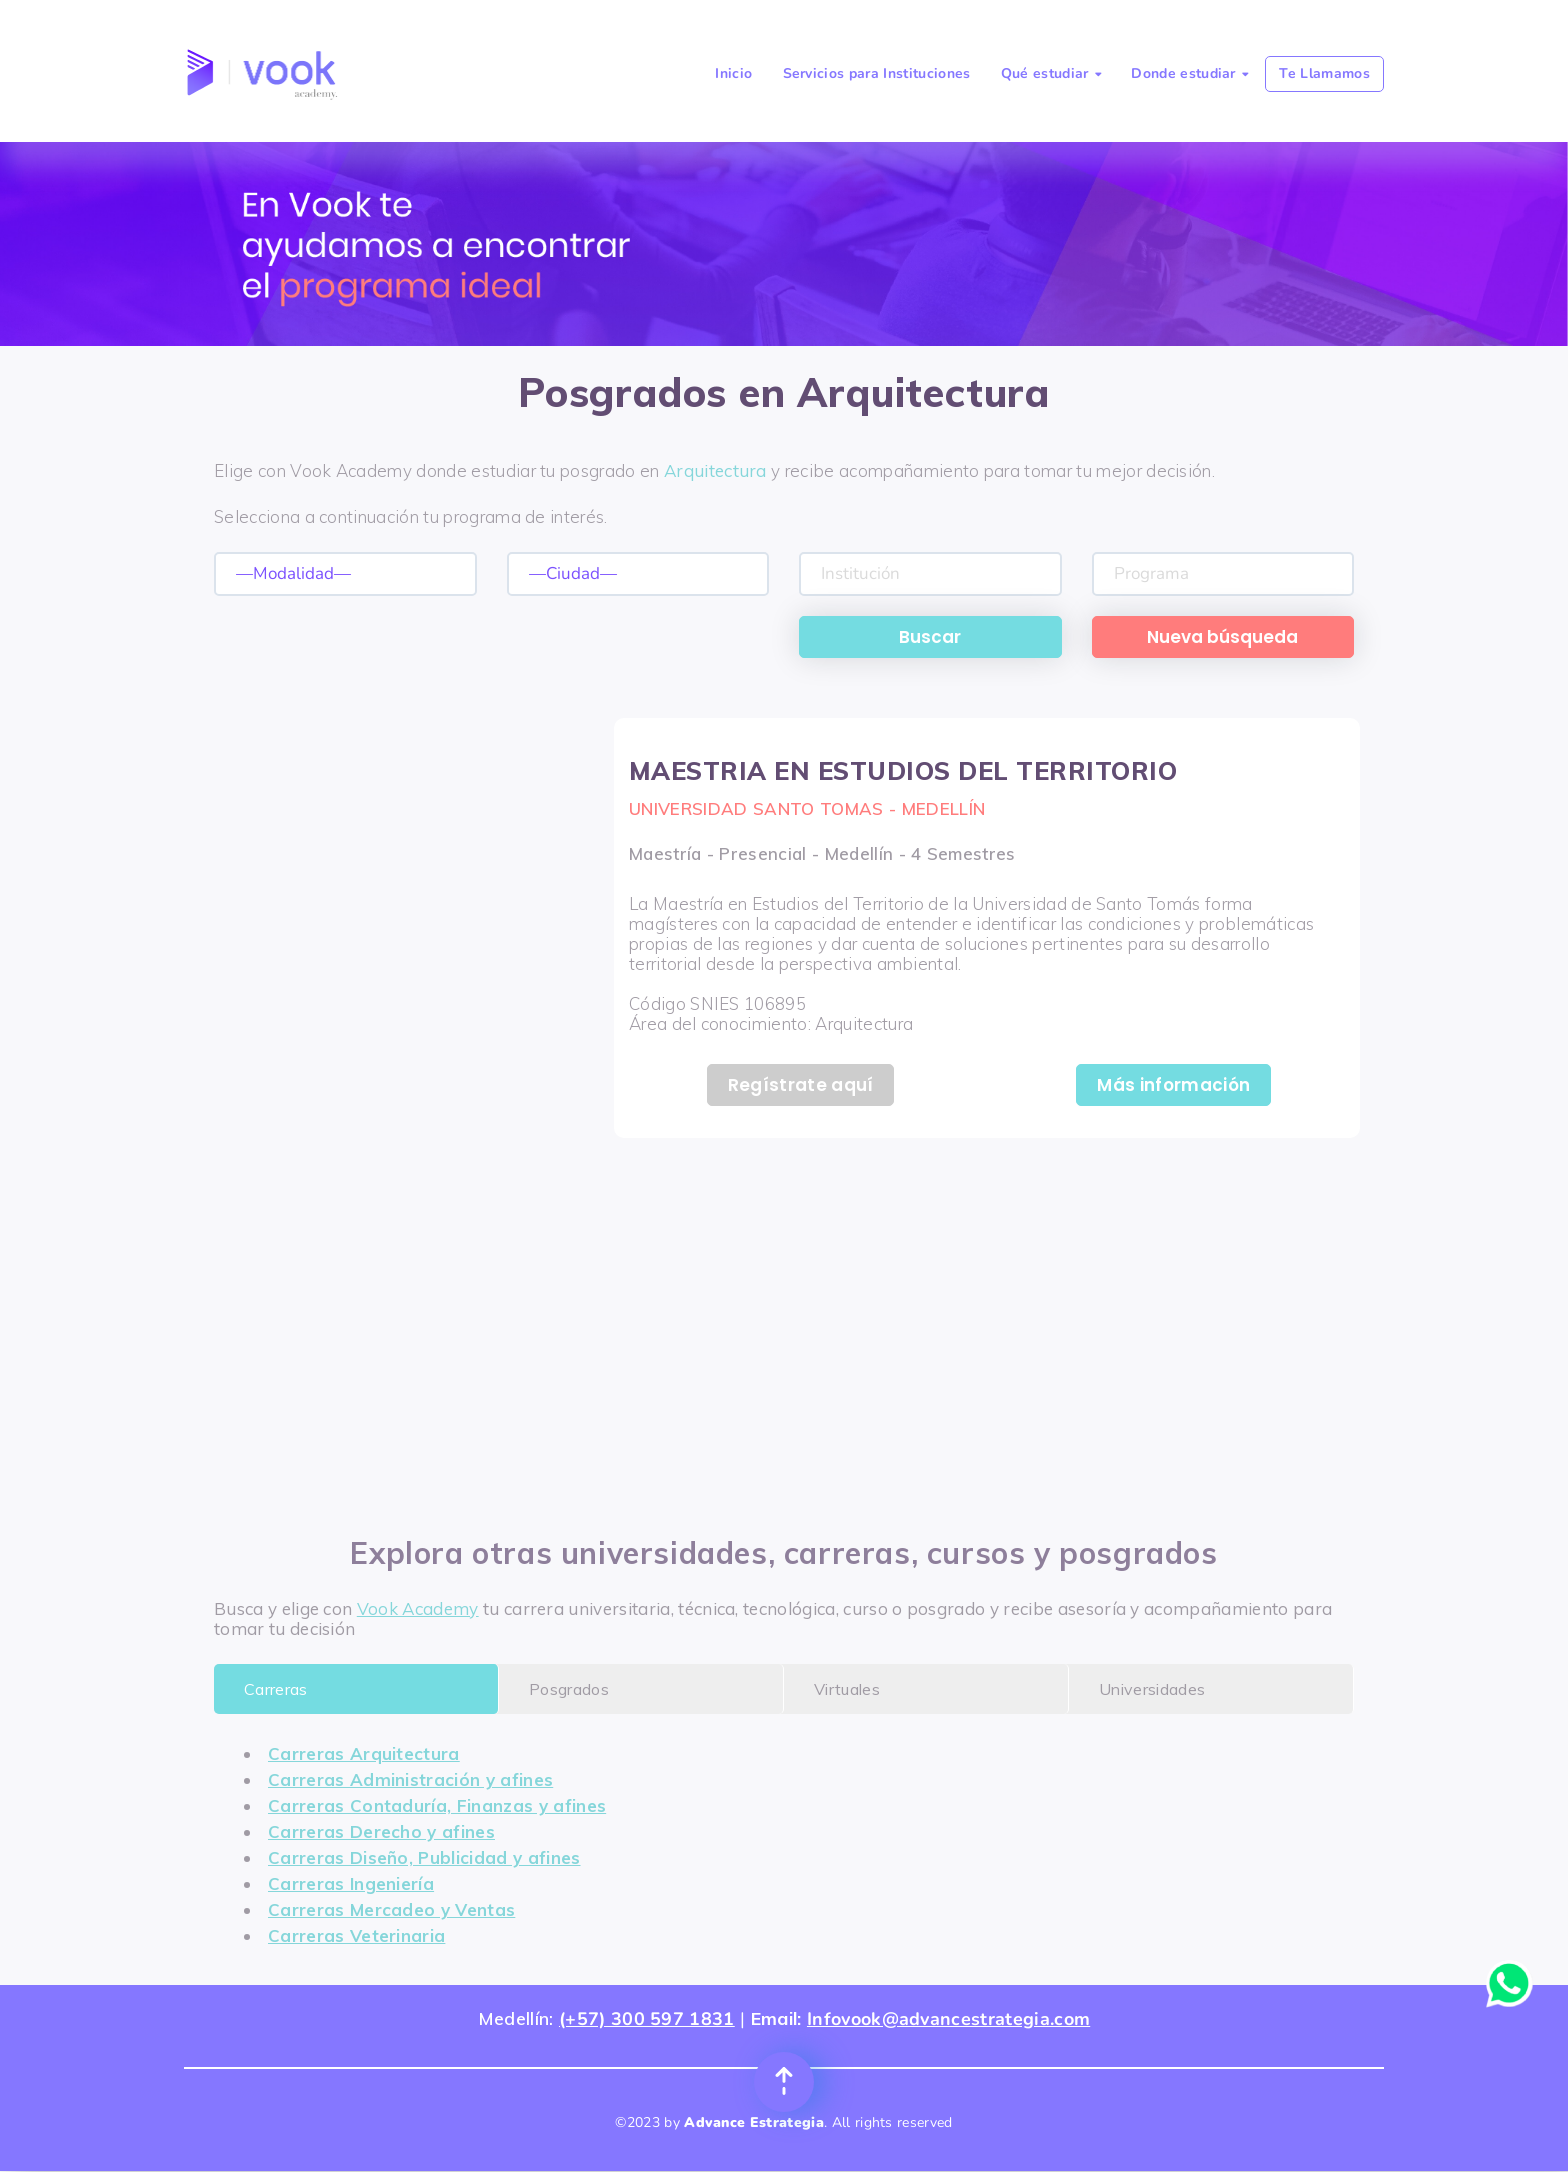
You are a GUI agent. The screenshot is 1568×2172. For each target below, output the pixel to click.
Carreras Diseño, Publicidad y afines (424, 1857)
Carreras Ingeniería (351, 1883)
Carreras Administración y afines (410, 1779)
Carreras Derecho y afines (381, 1831)
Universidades (1152, 1689)
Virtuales (847, 1689)
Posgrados (569, 1689)
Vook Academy (418, 1608)
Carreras (276, 1689)
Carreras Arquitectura (364, 1753)
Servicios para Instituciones (877, 73)
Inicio (733, 73)
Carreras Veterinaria (356, 1935)
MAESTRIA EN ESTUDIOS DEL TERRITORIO (903, 770)
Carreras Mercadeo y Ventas (391, 1909)
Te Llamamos (1324, 73)
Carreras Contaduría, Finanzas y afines (437, 1805)
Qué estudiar (1051, 73)
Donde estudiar (1189, 73)
